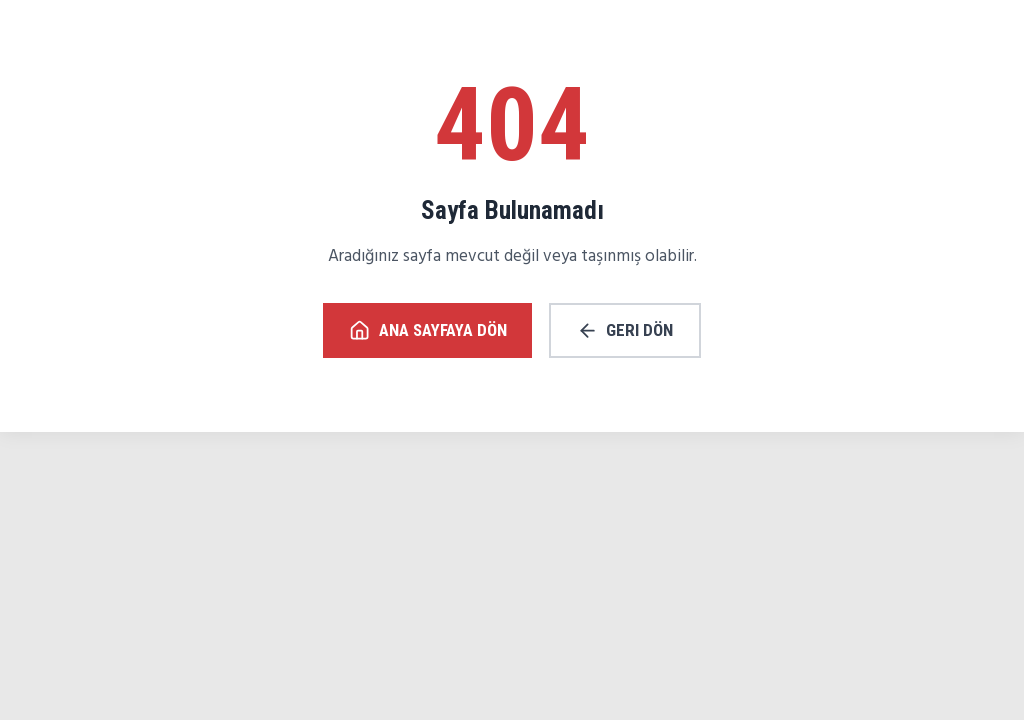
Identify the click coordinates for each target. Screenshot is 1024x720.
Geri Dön (625, 330)
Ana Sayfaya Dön (428, 330)
